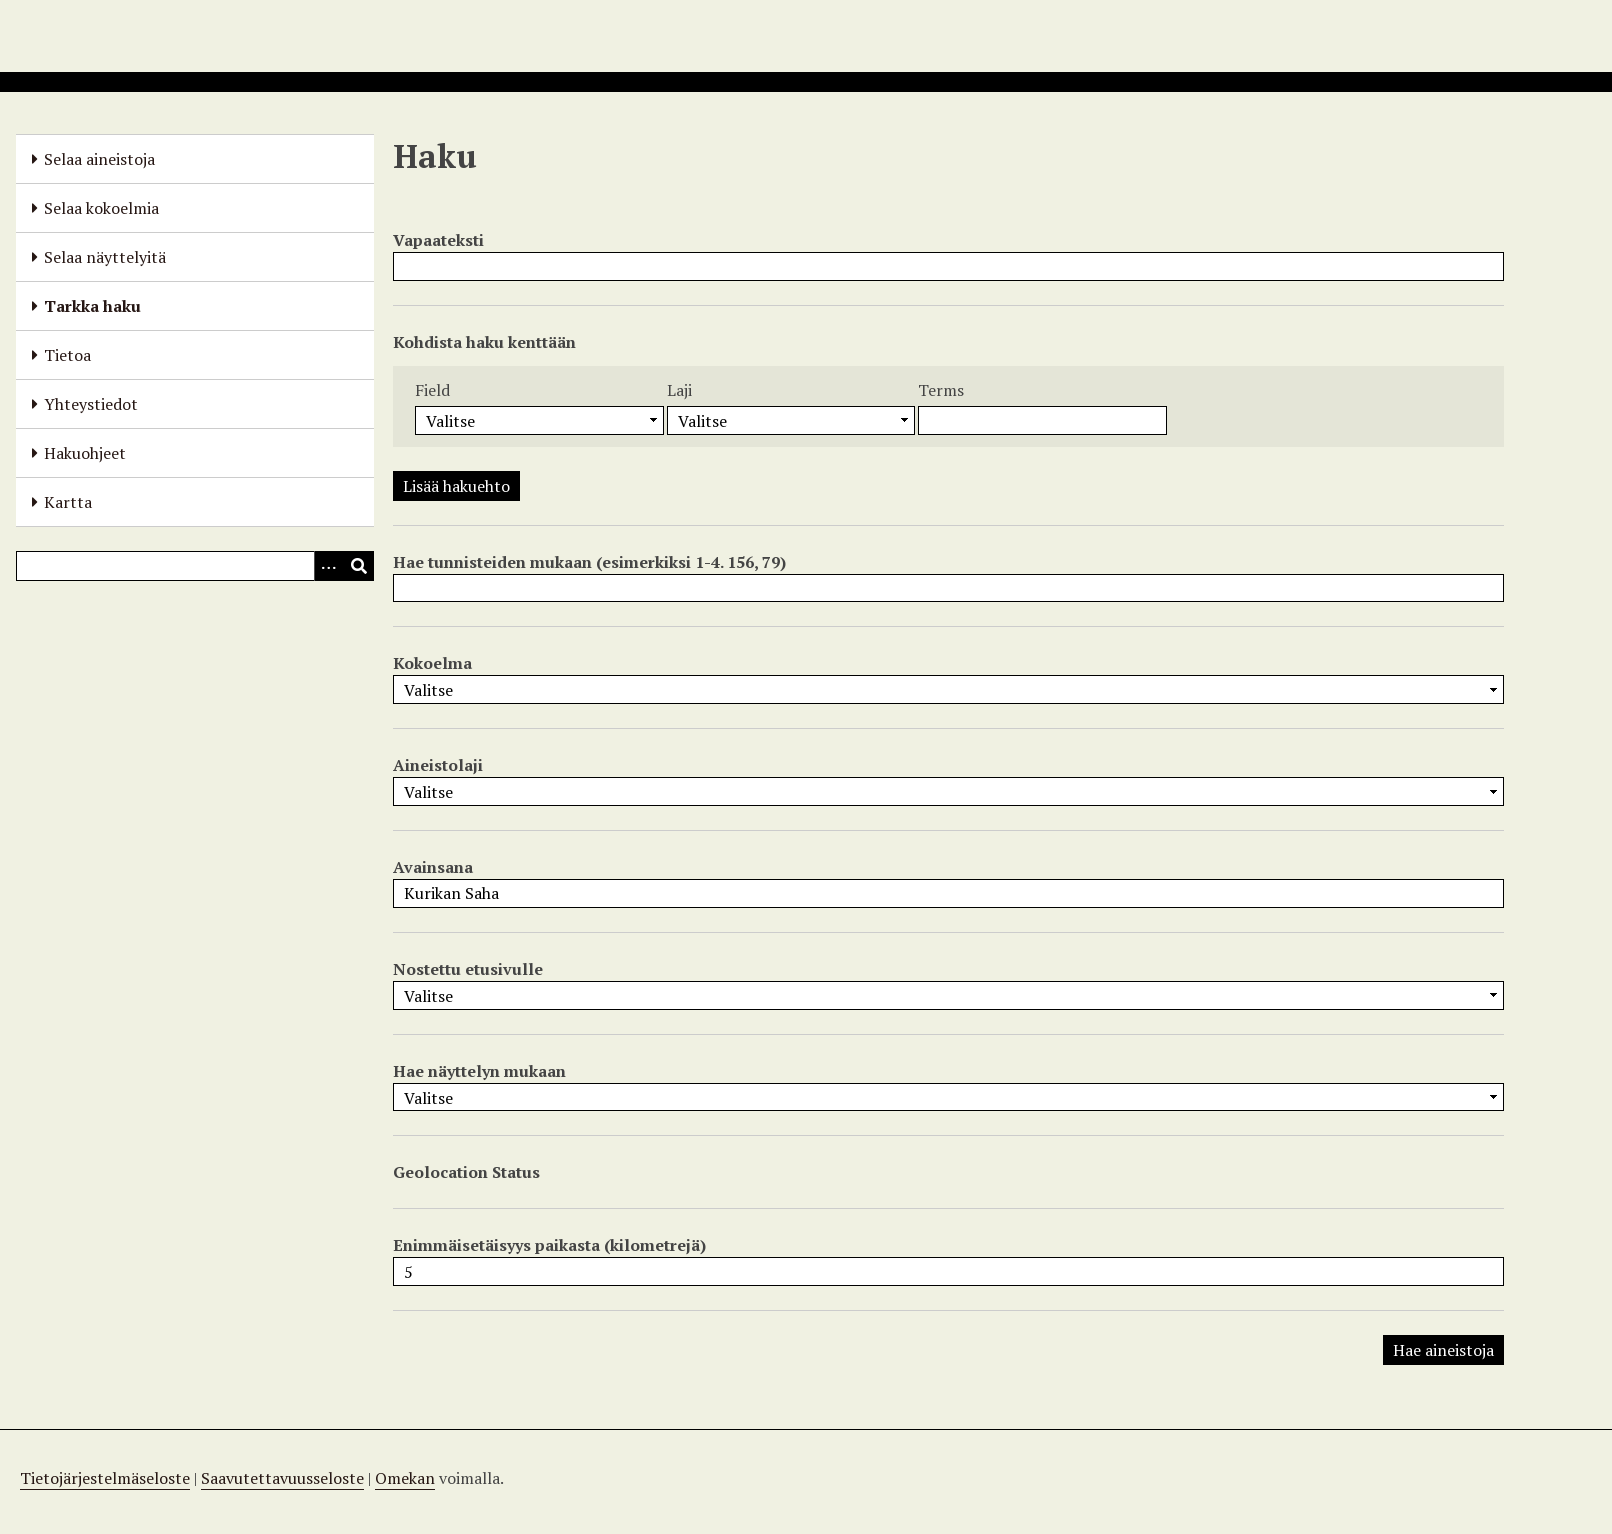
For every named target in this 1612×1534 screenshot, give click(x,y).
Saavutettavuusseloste (282, 1478)
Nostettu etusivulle (468, 969)
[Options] (329, 566)
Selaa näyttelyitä (105, 257)
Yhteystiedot (91, 404)
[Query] (195, 566)
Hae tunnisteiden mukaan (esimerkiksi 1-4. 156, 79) (589, 562)
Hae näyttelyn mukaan (479, 1071)
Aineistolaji (438, 765)
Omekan (405, 1478)
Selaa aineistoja (99, 159)
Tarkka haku (92, 306)
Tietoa (67, 355)
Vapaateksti (438, 240)
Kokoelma (432, 663)
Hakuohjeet (85, 453)
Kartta (68, 502)
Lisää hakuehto (456, 486)
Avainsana (433, 867)
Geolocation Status (466, 1172)
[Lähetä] (359, 566)
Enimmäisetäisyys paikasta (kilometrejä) (549, 1245)
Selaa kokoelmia (101, 208)
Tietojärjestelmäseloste (105, 1478)
